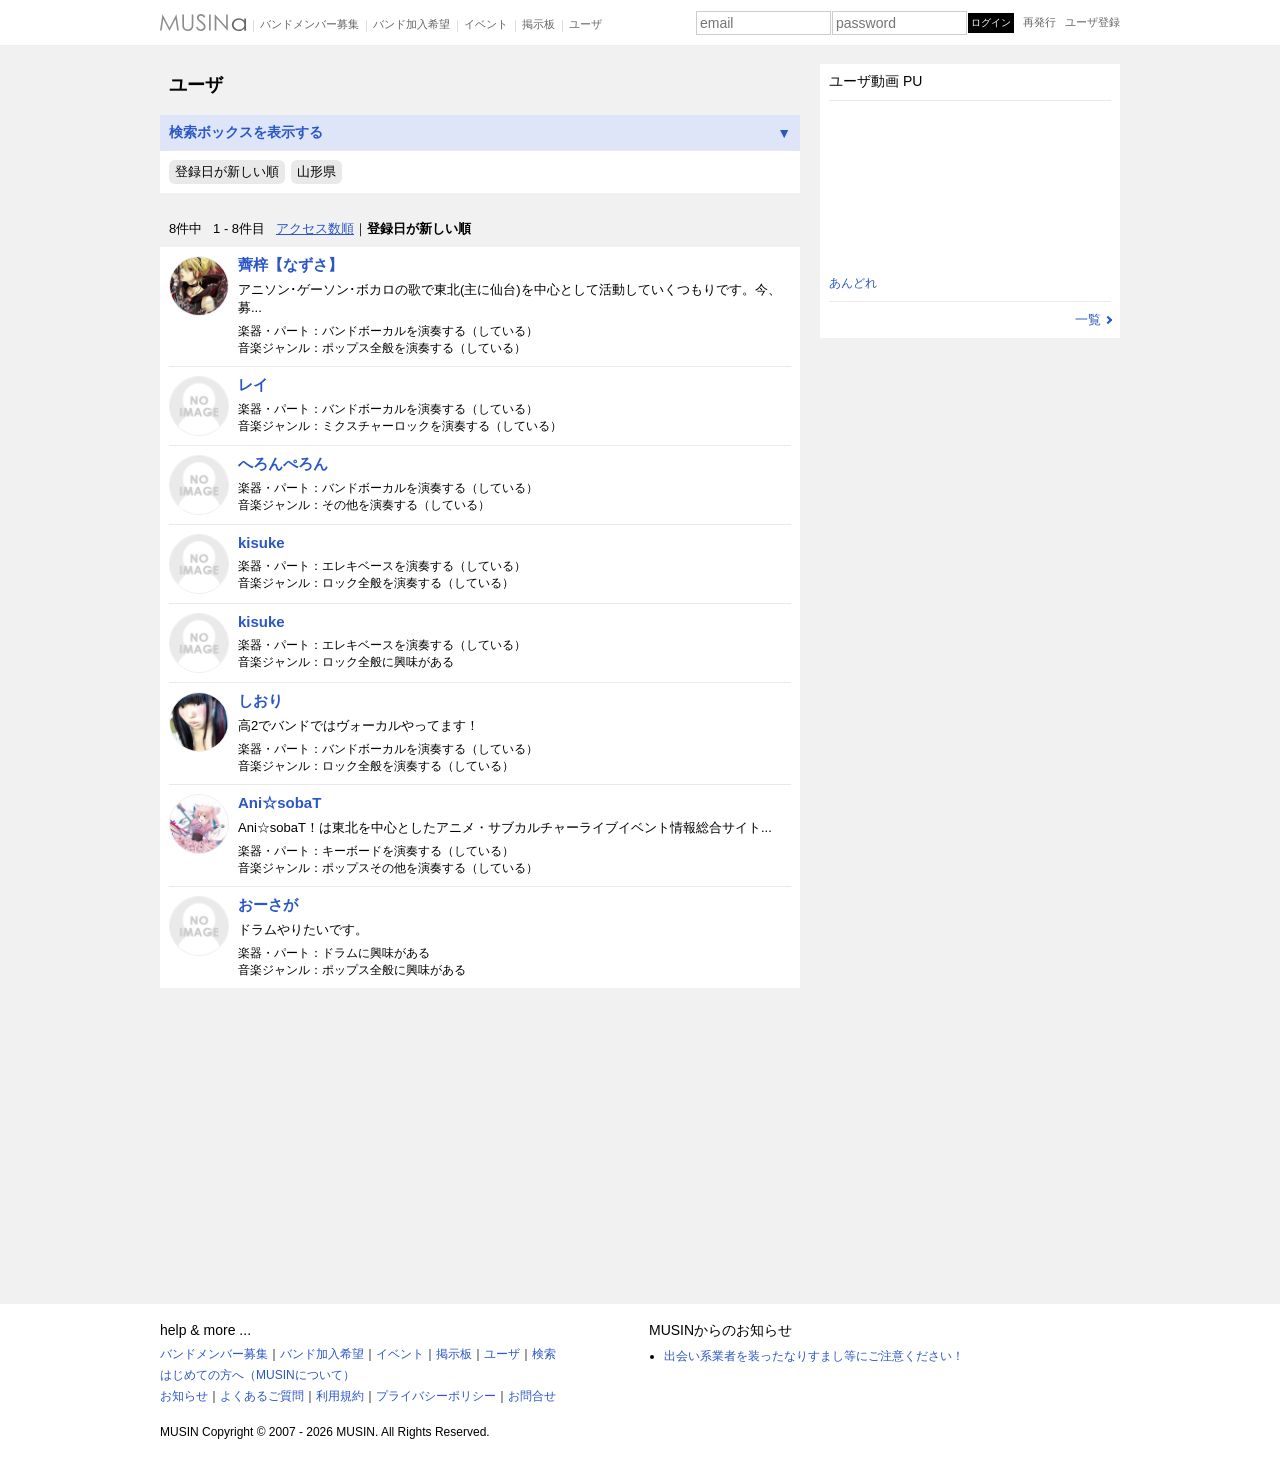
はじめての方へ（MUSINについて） (257, 1375)
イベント (486, 24)
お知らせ (184, 1396)
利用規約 (340, 1396)
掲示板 (538, 24)
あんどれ (853, 283)
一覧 (1088, 319)
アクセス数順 (315, 228)
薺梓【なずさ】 (290, 264)
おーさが (268, 904)
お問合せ (532, 1396)
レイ (253, 384)
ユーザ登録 (1092, 22)
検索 (544, 1354)
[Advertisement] (480, 1137)
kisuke (261, 542)
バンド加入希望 (411, 24)
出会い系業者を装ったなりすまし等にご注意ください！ (814, 1356)
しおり (260, 700)
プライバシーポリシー (436, 1396)
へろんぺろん (283, 463)
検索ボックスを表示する (480, 132)
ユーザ (585, 24)
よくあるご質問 (262, 1396)
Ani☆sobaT (279, 802)
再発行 (1039, 22)
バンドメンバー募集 (309, 24)
